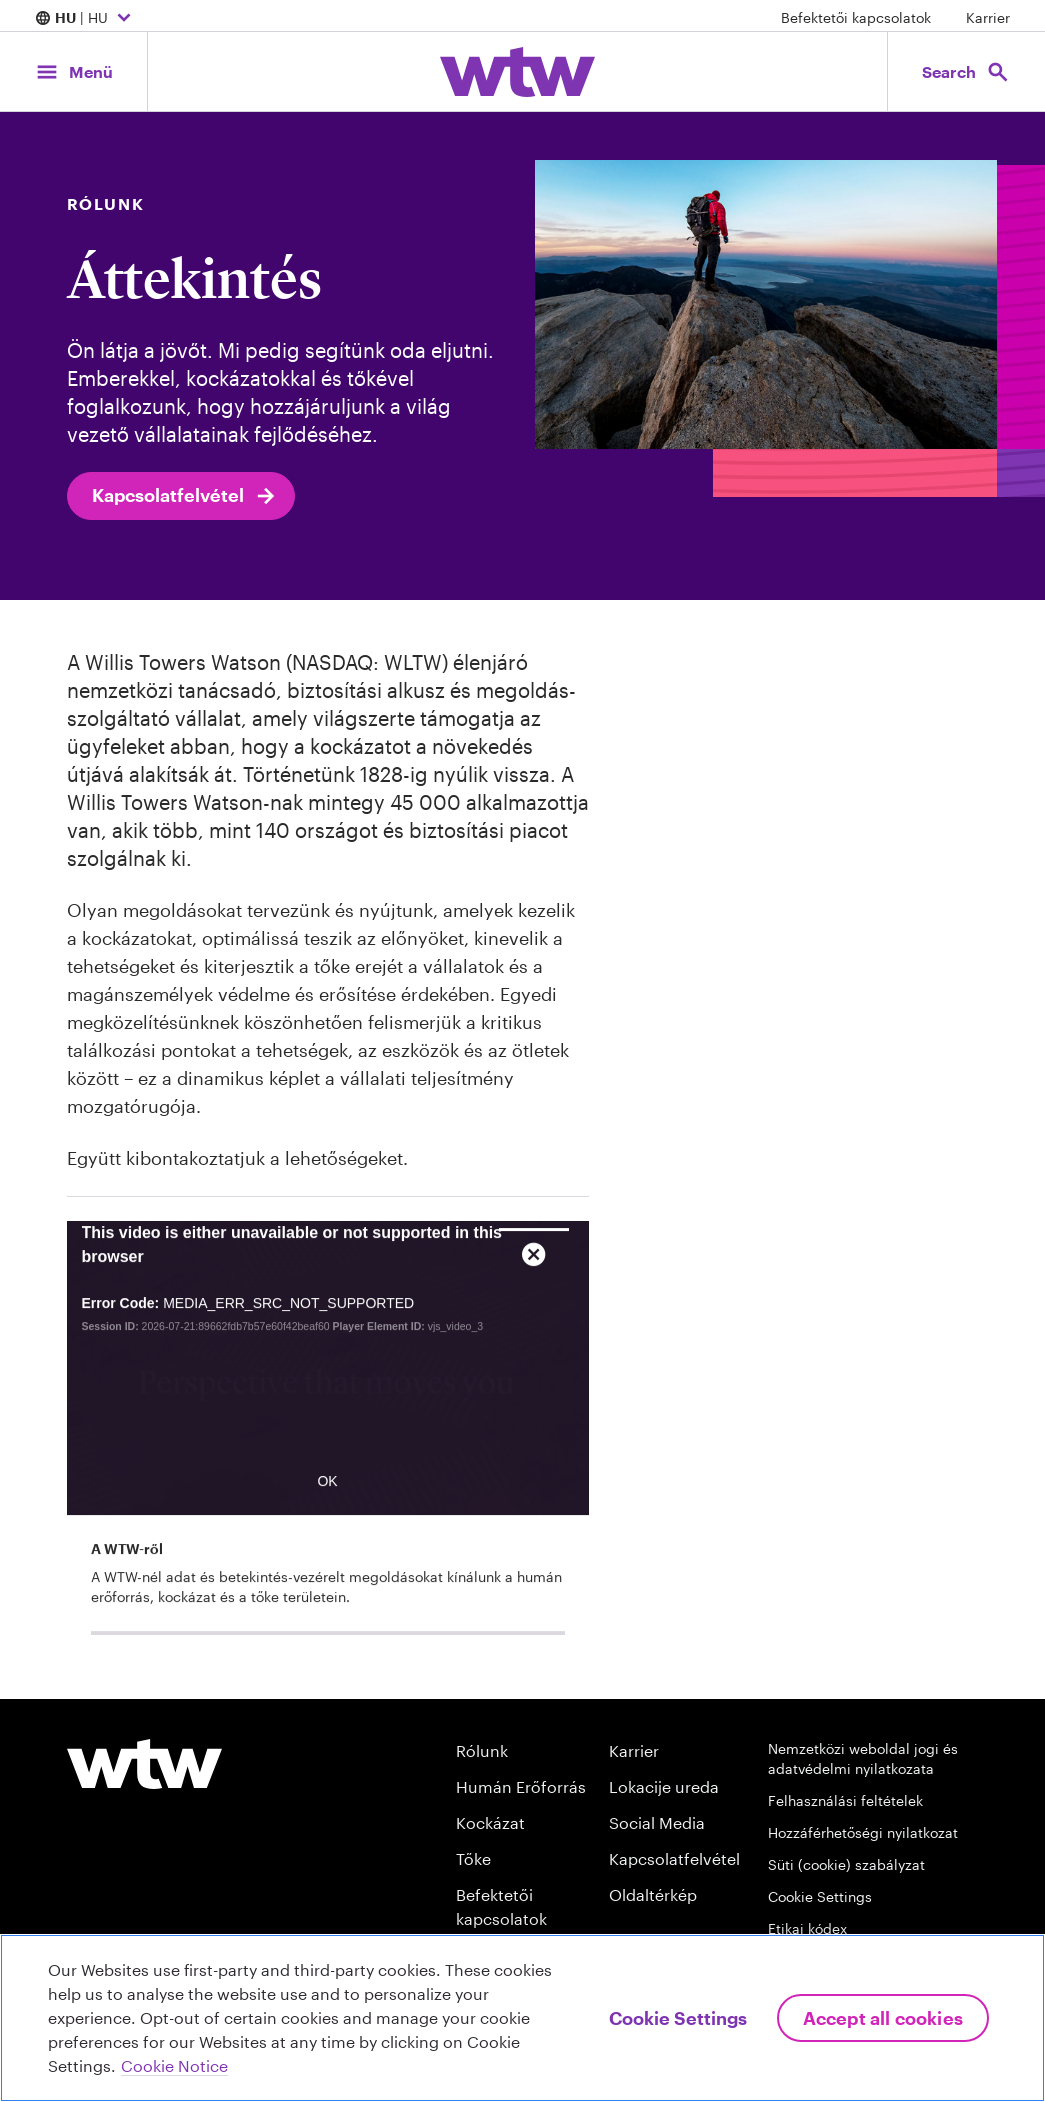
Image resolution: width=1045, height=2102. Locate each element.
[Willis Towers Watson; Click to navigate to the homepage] (517, 72)
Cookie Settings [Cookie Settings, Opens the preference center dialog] (678, 2018)
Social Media (657, 1822)
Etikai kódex (807, 1928)
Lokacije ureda (664, 1786)
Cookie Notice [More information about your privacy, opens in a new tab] (174, 2065)
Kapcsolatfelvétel (185, 496)
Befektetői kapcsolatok (856, 17)
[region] (522, 2018)
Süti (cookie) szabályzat (846, 1864)
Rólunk (482, 1750)
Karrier (988, 17)
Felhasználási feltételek (845, 1800)
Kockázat (490, 1822)
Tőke (473, 1858)
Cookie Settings (820, 1896)
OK (327, 1511)
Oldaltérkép (653, 1894)
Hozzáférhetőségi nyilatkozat (863, 1832)
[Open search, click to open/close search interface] (963, 71)
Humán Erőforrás (521, 1786)
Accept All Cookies (883, 2018)
